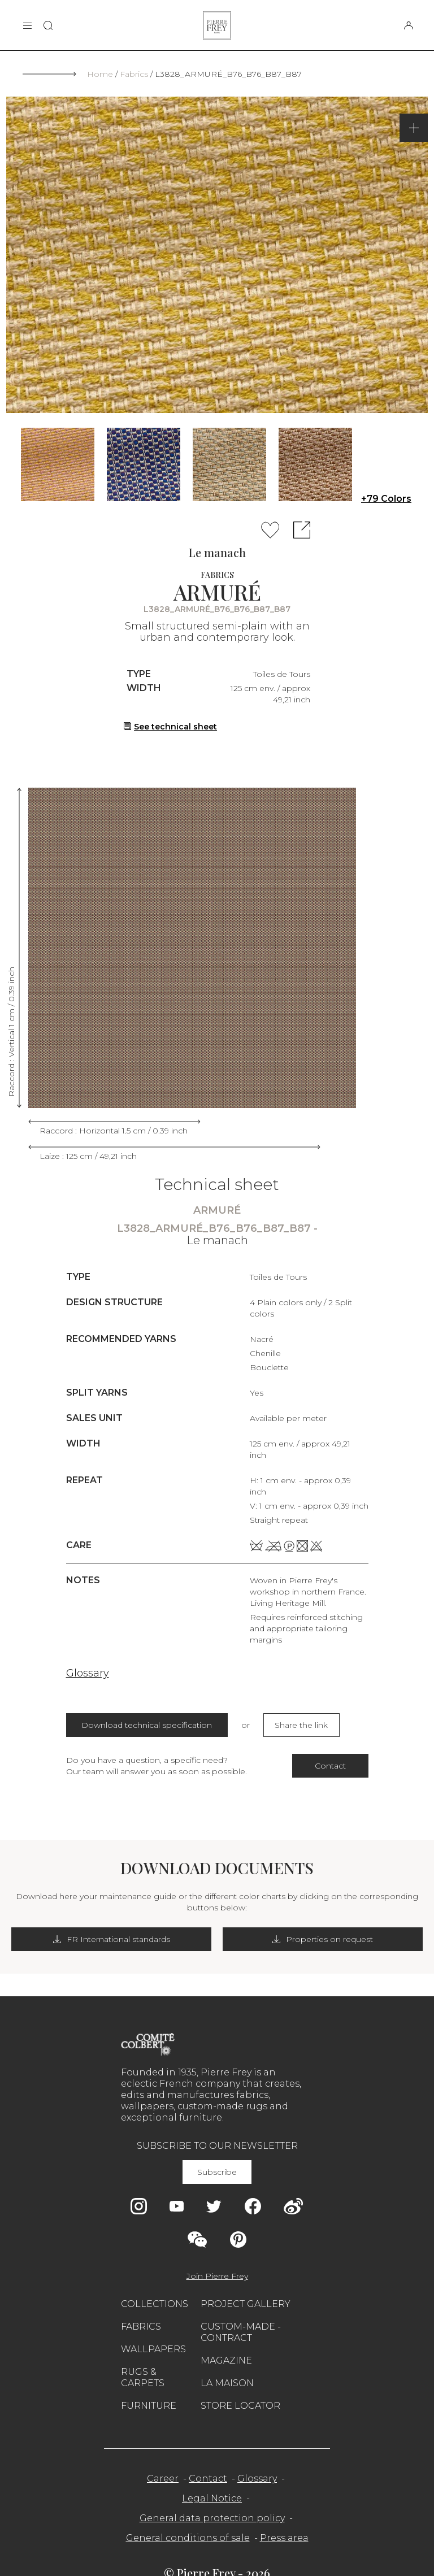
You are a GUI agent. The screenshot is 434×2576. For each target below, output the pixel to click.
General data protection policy (212, 2518)
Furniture (148, 2405)
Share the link (301, 1725)
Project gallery (245, 2304)
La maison (227, 2383)
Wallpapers (153, 2349)
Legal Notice (212, 2498)
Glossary (87, 1673)
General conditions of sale (188, 2537)
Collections (154, 2304)
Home (100, 74)
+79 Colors (386, 498)
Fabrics (134, 74)
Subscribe (217, 2172)
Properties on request (322, 1939)
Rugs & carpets (142, 2377)
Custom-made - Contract (241, 2332)
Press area (284, 2537)
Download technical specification (146, 1725)
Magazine (226, 2360)
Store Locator (240, 2405)
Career (163, 2478)
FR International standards (111, 1939)
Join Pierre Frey (217, 2276)
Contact (330, 1766)
